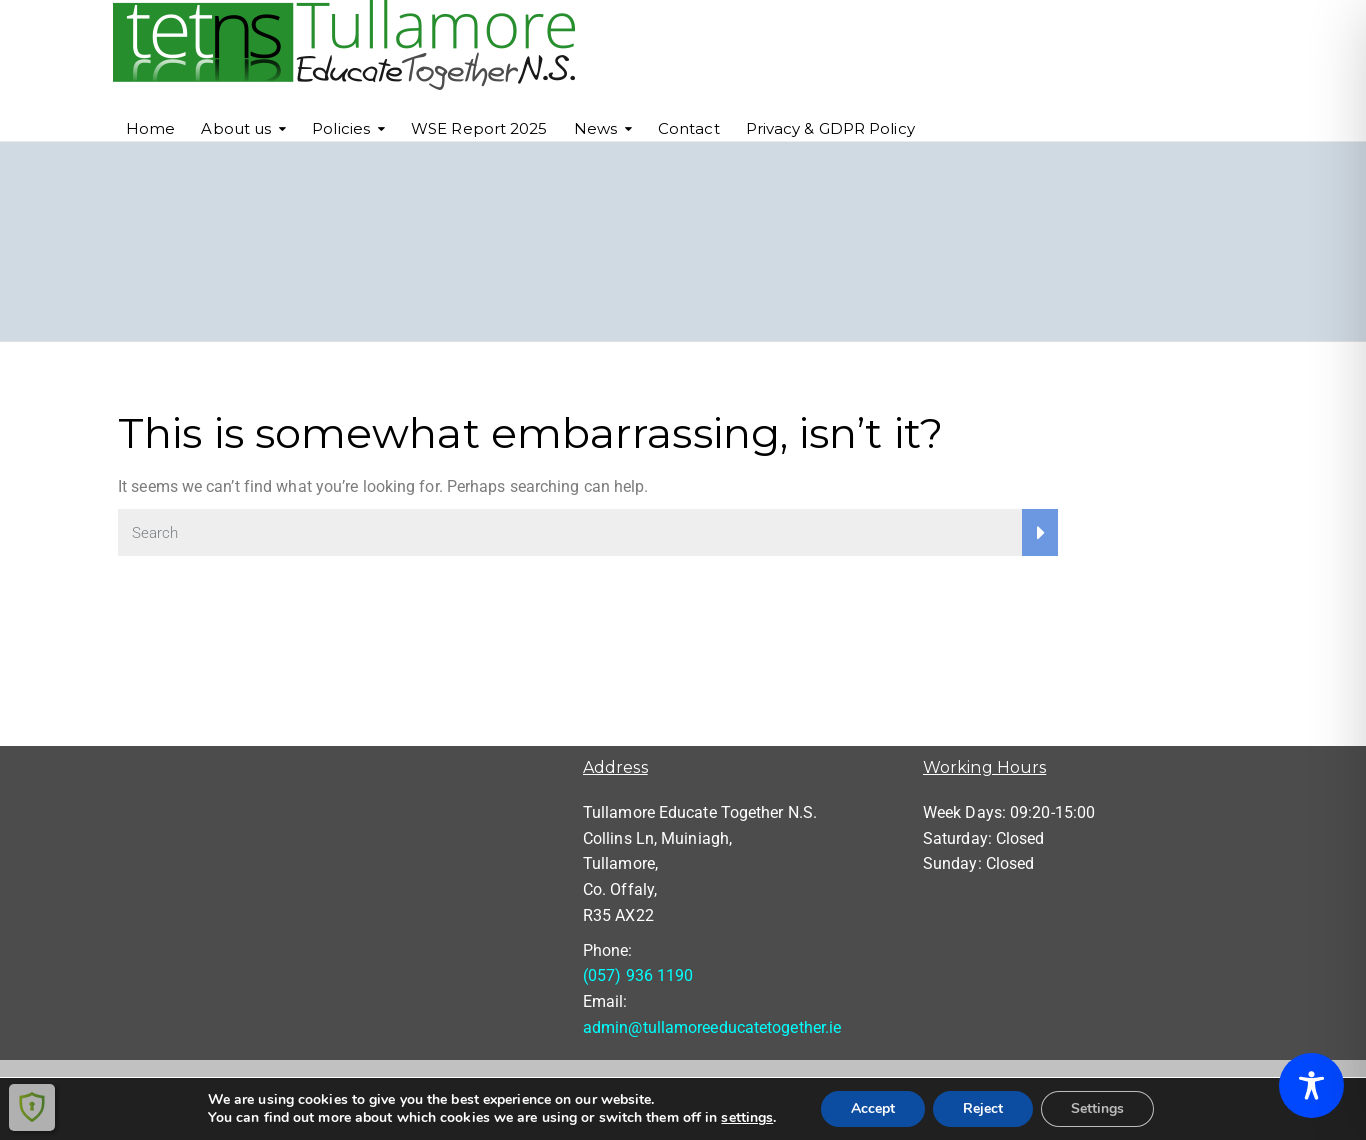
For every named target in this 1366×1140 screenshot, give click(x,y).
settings (747, 1118)
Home (150, 128)
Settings (1097, 1108)
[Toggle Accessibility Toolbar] (1311, 1085)
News (595, 128)
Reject (983, 1108)
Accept (873, 1108)
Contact (689, 128)
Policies (341, 128)
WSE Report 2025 (479, 128)
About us (236, 128)
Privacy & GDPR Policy (830, 128)
